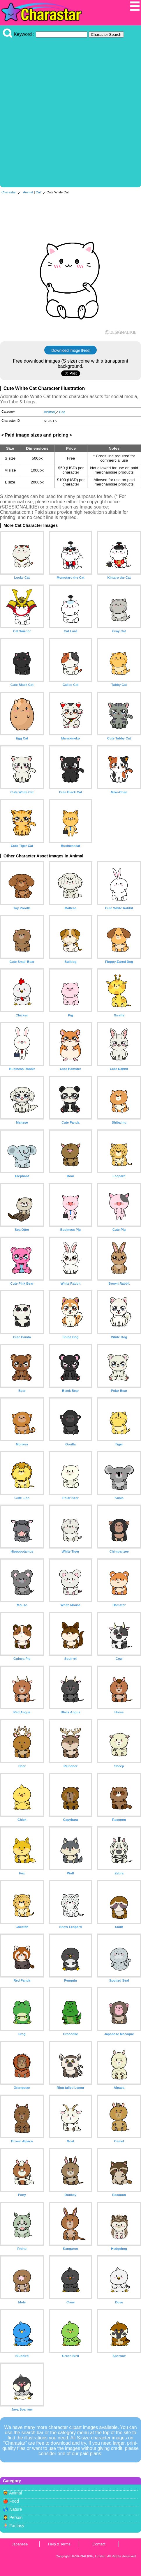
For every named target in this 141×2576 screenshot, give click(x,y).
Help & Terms (59, 2544)
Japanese (20, 2544)
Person (16, 2517)
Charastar (8, 192)
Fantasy (16, 2525)
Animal (28, 192)
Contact (98, 2544)
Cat (38, 192)
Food (14, 2501)
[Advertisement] (70, 110)
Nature (15, 2509)
